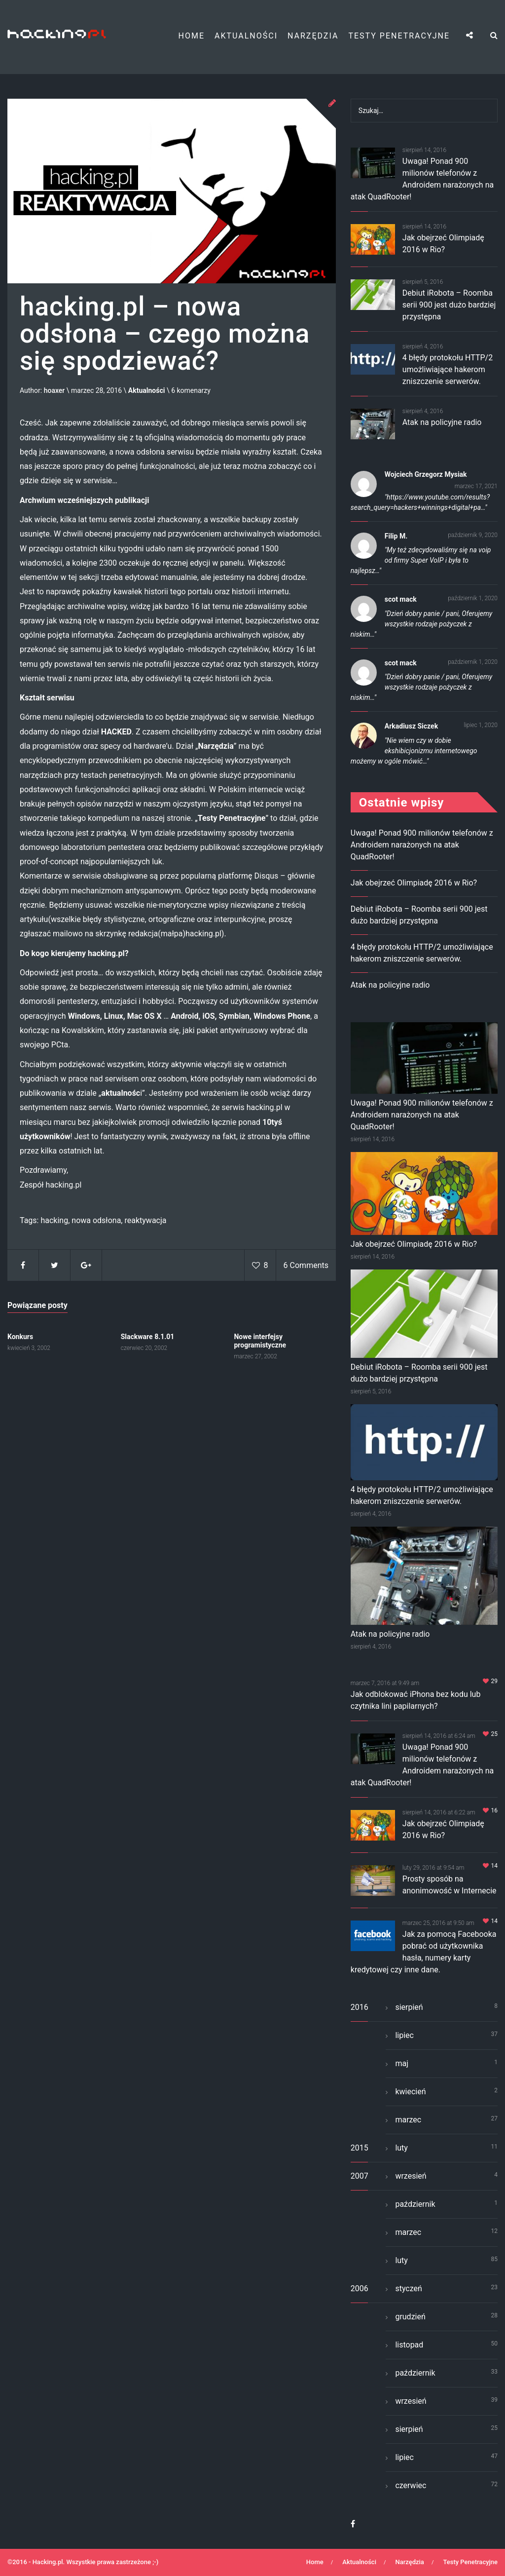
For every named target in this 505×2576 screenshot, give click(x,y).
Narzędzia (313, 35)
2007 (359, 2176)
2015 (359, 2148)
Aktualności (246, 35)
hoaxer (54, 391)
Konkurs (20, 1337)
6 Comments (306, 1265)
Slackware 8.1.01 (148, 1337)
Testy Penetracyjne (399, 35)
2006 (359, 2288)
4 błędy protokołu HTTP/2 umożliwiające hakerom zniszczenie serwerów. (447, 369)
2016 (359, 2007)
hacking (54, 1220)
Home (192, 35)
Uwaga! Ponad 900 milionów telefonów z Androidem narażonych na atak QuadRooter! (422, 844)
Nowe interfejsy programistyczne (260, 1341)
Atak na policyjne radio (442, 422)
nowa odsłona (96, 1220)
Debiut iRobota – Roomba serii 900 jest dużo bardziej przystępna (449, 304)
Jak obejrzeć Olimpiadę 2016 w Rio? (414, 882)
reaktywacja (145, 1220)
